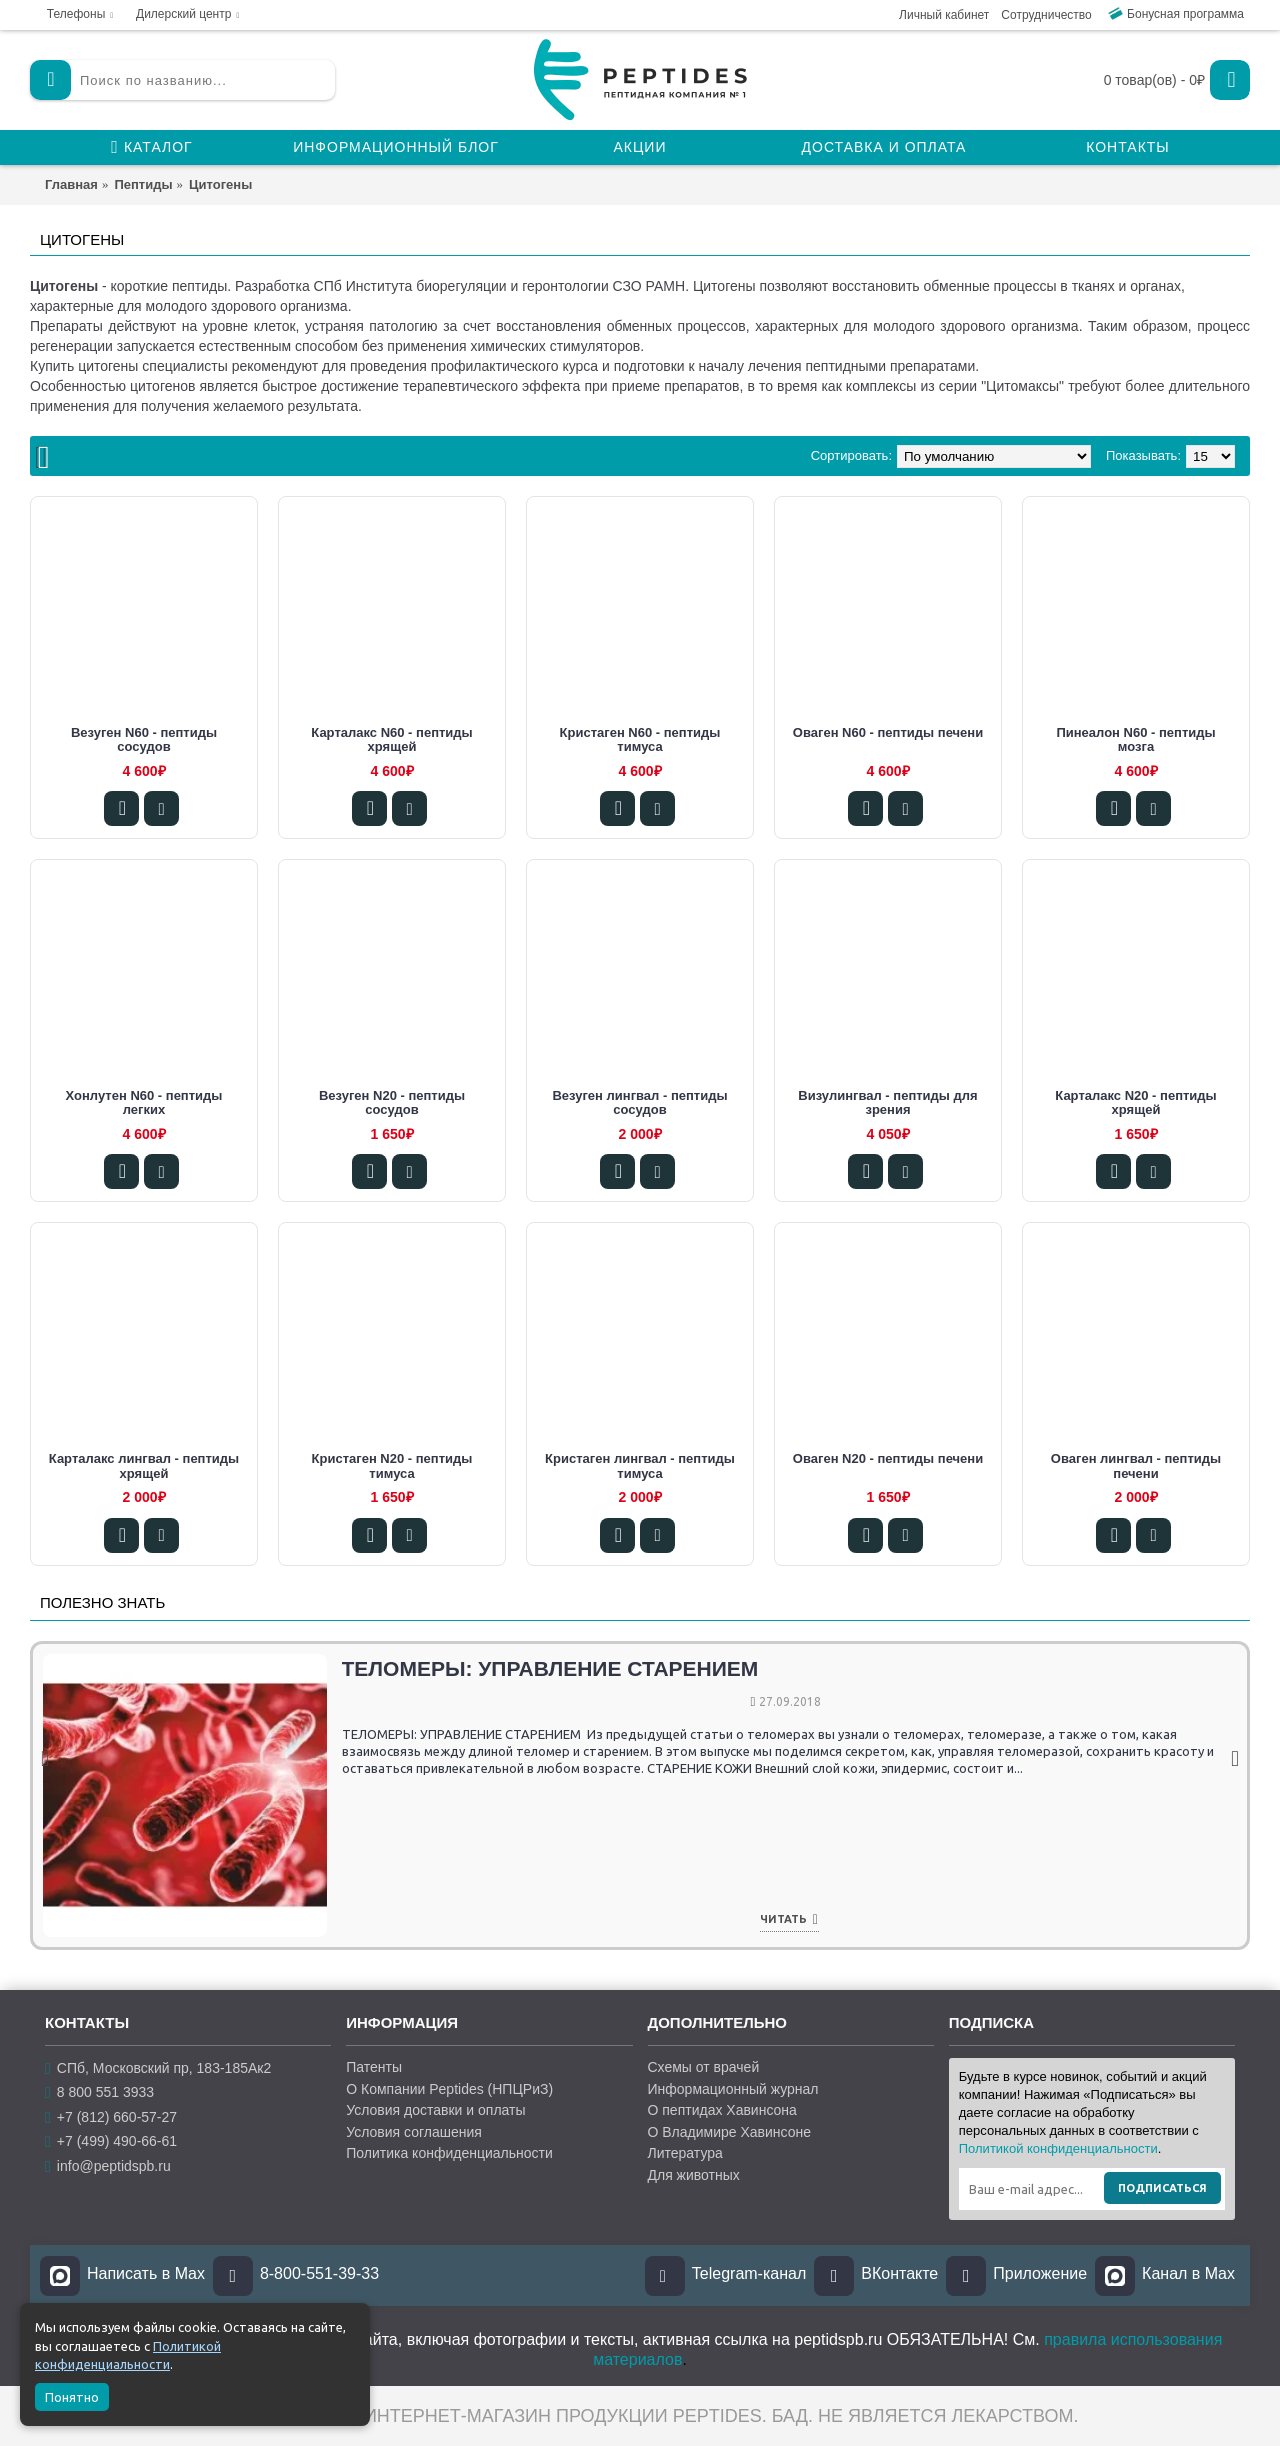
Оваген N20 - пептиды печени (888, 1458)
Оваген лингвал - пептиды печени (1136, 1465)
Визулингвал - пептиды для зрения (887, 1102)
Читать (344, 1920)
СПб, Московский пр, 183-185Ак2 (158, 2068)
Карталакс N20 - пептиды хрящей (1135, 1102)
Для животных (694, 2175)
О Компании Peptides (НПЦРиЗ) (449, 2089)
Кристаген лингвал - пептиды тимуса (640, 1465)
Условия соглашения (414, 2132)
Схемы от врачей (704, 2067)
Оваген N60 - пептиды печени (888, 732)
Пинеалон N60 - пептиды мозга (1135, 739)
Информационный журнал (733, 2089)
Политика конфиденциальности (449, 2153)
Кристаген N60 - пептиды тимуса (640, 739)
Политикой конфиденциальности (1058, 2148)
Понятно (72, 2397)
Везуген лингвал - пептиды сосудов (639, 1102)
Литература (685, 2153)
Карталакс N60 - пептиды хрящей (391, 739)
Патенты (374, 2067)
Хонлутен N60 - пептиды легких (144, 1102)
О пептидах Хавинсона (722, 2110)
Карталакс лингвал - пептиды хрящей (144, 1465)
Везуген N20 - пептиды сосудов (392, 1102)
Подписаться (1162, 2188)
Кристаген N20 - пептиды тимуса (392, 1465)
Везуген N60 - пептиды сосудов (144, 739)
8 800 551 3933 (99, 2092)
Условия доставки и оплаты (435, 2110)
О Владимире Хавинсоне (730, 2132)
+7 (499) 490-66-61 (111, 2141)
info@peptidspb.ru (108, 2166)
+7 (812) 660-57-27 (111, 2117)
